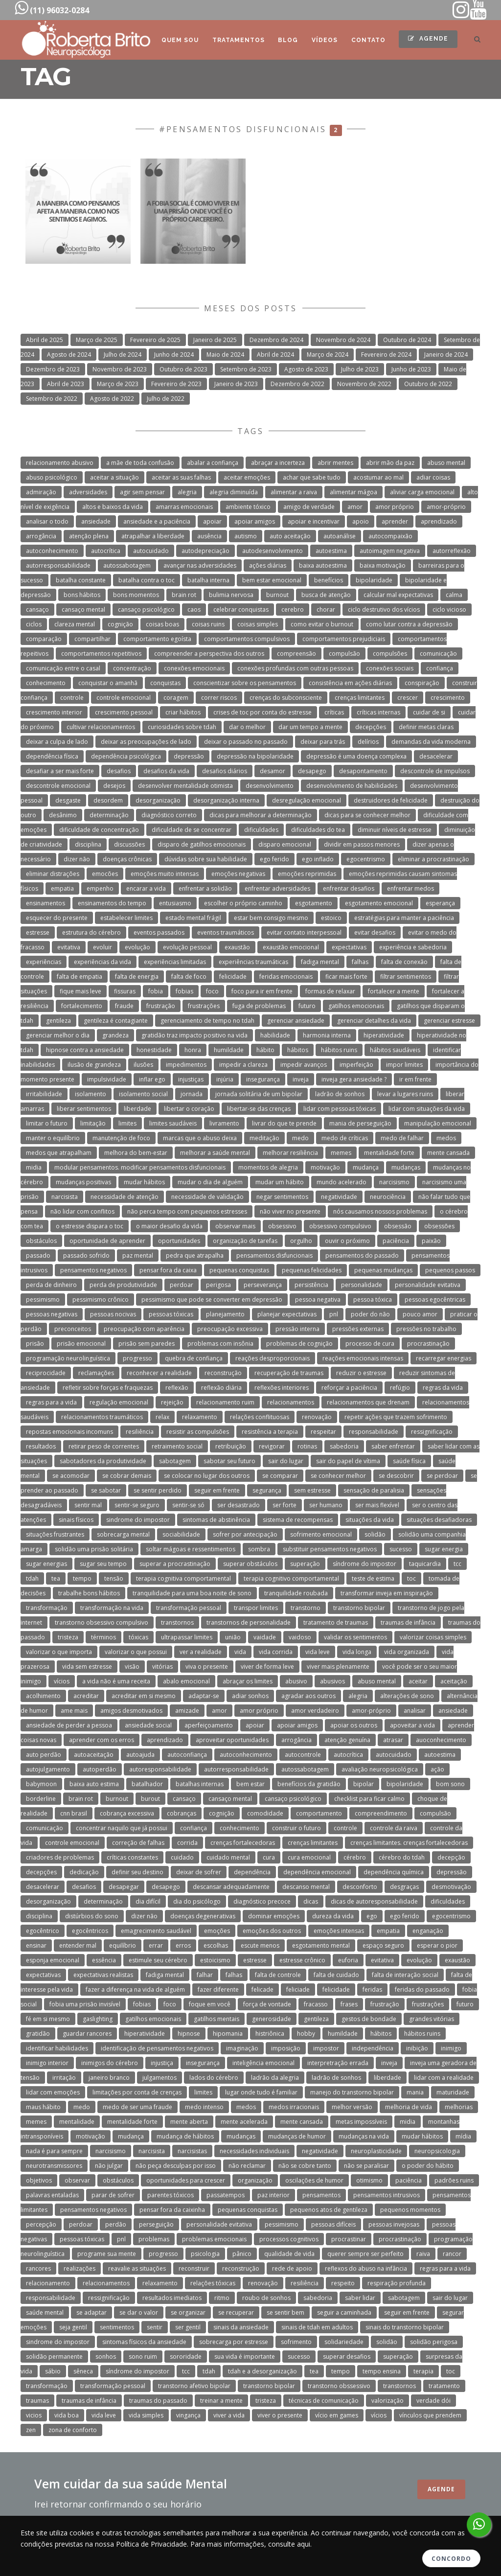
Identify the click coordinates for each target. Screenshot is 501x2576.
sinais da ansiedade (241, 2327)
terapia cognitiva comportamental (183, 1578)
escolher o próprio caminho (243, 903)
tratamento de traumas (335, 1622)
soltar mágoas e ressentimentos (190, 1549)
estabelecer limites (126, 918)
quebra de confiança (194, 1358)
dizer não (77, 859)
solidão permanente (54, 2356)
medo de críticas (344, 1138)
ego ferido (274, 859)
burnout (277, 595)
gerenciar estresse (449, 1020)
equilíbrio (122, 1945)
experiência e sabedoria (413, 947)
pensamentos (321, 2195)
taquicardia (425, 1564)
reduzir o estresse (361, 1373)
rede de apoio (292, 2268)
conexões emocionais (194, 668)
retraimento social (177, 1446)
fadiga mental (320, 962)
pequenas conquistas (239, 1270)
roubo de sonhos (266, 2298)
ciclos (34, 624)
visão (132, 1666)
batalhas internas (200, 1784)
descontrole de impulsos (435, 771)
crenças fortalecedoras (242, 1843)
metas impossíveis (361, 2121)
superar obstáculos (250, 1564)
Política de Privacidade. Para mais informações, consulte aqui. (214, 2544)
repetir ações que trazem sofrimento (395, 1417)
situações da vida (369, 1520)
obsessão (397, 1226)
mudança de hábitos (185, 2136)
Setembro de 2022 (51, 398)
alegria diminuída (233, 492)
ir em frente (415, 1079)
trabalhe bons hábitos (89, 1593)
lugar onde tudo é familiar (261, 2092)
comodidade (265, 1813)
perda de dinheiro (51, 1285)
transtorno (305, 1608)
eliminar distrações (52, 874)
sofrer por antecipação (245, 1534)
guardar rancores (87, 2033)
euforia (348, 1960)
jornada (192, 1094)
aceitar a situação (114, 477)
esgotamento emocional (379, 903)
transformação (47, 1608)
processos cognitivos (289, 2239)
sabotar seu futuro (229, 1461)
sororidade (186, 2356)
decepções (370, 727)
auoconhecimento (441, 1740)
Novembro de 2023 (119, 369)
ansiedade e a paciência (156, 521)
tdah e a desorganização (262, 2371)
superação (305, 1564)
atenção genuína (347, 1740)
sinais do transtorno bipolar (404, 2327)
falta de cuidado (336, 1975)
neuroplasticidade (376, 2151)
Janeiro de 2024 (446, 354)
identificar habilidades (57, 2048)
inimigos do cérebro (109, 2063)
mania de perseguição (360, 1123)
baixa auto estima (94, 1784)
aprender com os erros (101, 1740)
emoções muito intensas (165, 874)
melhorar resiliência (290, 1153)
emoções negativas (238, 874)
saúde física (409, 1461)
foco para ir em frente (262, 991)
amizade (187, 1710)
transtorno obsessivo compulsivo (101, 1622)
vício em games (336, 2415)
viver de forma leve (267, 1666)
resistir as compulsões (197, 1431)
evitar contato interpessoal (304, 932)
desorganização (158, 800)
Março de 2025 (96, 340)
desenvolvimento (270, 786)
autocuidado (151, 551)
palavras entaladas (52, 2195)
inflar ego (152, 1079)
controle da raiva (393, 1828)
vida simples (146, 2415)
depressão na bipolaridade (255, 756)
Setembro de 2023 (246, 369)
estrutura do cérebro (91, 932)
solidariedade (344, 2342)
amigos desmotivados (131, 1710)
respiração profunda (396, 2283)
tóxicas (138, 1637)
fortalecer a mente (393, 991)
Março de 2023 (117, 384)
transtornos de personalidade (248, 1622)
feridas (372, 1989)
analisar (415, 1710)
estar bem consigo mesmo (271, 918)
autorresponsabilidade (58, 565)
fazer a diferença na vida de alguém (135, 1989)
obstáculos (41, 1241)
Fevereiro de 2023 (176, 384)
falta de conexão (404, 962)
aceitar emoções (247, 477)
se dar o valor (138, 2312)
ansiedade (96, 521)
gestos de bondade (369, 2019)
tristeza (68, 1637)
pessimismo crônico (100, 1299)
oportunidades (179, 1241)
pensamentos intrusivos (386, 2195)
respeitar (323, 1431)
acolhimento (43, 1696)
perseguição (156, 2224)
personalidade (361, 1285)
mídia (463, 2136)
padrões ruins (454, 2180)
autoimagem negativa (390, 551)
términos (103, 1637)
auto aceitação (290, 536)
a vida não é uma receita (116, 1681)
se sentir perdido (158, 1490)
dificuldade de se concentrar (191, 830)
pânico (241, 2254)
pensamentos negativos (93, 1270)
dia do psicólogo (197, 1901)
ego (371, 1916)
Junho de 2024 (174, 354)
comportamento (319, 1813)
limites (127, 1123)
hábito (265, 1050)
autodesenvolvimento (272, 551)
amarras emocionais (184, 507)
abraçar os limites (248, 1681)
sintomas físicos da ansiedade (144, 2342)
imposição (285, 2048)
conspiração (422, 683)
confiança (439, 668)
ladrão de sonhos (339, 1094)
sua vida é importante (244, 2356)
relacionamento (48, 2283)
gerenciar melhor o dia (58, 1035)
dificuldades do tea (318, 830)
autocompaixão (390, 536)
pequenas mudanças (383, 1270)
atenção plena (89, 536)
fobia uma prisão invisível (84, 2004)
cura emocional (309, 1857)
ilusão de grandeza (94, 1064)
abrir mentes (335, 463)
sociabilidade (181, 1534)
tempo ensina (382, 2371)
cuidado (182, 1857)
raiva (423, 2254)
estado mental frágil (193, 918)
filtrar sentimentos (405, 976)
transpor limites (256, 1608)
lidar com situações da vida (426, 1108)
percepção (41, 2224)
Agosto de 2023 (306, 369)
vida (240, 1652)
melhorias (459, 2107)
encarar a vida (146, 888)
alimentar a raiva (294, 492)
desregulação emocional (306, 800)
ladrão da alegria (275, 2077)
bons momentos (136, 595)
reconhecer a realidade (159, 1373)
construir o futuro (296, 1828)
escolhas (216, 1945)
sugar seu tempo (103, 1564)
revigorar (272, 1446)
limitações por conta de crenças (137, 2092)
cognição (120, 624)
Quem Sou (179, 40)
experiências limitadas (175, 962)
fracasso (316, 2004)
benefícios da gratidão (309, 1784)
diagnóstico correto (169, 815)
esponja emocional (52, 1960)
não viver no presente (290, 1211)
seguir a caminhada (344, 2312)
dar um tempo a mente (310, 727)
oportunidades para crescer (185, 2180)
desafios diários (224, 771)
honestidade (154, 1050)
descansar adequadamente (231, 1887)
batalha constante (81, 580)
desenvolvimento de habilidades (351, 786)
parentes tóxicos (170, 2195)
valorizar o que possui (136, 1652)
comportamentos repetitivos (101, 653)
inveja (301, 1079)
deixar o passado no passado (246, 741)
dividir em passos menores (362, 844)
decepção (451, 1857)
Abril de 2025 (44, 340)
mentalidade (76, 2121)
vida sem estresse (87, 1666)
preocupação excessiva (230, 1329)
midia (34, 1167)
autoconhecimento (52, 551)
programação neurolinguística (68, 1358)
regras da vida (443, 1387)
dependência (252, 1872)
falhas (360, 962)
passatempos (225, 2195)
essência (104, 1960)
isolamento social (143, 1094)
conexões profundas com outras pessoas (295, 668)
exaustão (237, 947)
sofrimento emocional (321, 1534)
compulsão (344, 653)
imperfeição (356, 1064)
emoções (217, 1931)
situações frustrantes (55, 1534)
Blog (287, 40)
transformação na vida (111, 1608)
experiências (43, 962)
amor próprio (394, 507)
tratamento (444, 2386)
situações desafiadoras (439, 1520)
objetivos (39, 2180)
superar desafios (346, 2356)
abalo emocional (186, 1681)
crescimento (448, 697)
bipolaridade (374, 580)
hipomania (228, 2033)
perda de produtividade (123, 1285)
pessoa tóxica (372, 1299)
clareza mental (74, 624)
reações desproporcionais (272, 1358)
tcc (457, 1564)
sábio (53, 2371)
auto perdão (43, 1754)
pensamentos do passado (362, 1255)
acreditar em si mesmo (144, 1696)
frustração (160, 1006)
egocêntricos (90, 1931)
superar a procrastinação (174, 1564)
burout (150, 1798)
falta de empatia (79, 976)
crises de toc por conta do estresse (262, 712)
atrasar (393, 1740)
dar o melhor (247, 727)
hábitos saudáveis (395, 1050)
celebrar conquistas (241, 609)
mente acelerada (244, 2121)
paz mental (137, 1255)
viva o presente (206, 1666)
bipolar (363, 1784)
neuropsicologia (437, 2151)
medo (300, 1138)
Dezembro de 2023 (53, 369)
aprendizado (439, 521)
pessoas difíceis (333, 2224)
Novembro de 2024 (343, 340)
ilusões (143, 1064)
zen (31, 2430)
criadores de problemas (60, 1857)
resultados (41, 1446)
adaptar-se (203, 1696)
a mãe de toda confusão (140, 463)
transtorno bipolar (359, 1608)
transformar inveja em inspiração (387, 1593)
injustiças (191, 1079)
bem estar (250, 1784)
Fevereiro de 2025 (155, 340)
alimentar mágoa (353, 492)
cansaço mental (83, 609)
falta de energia (137, 976)
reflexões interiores (281, 1387)
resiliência (140, 1431)
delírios (368, 741)
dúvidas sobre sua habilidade (205, 859)
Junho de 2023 (411, 369)
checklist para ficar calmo (369, 1798)
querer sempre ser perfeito (365, 2254)
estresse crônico (302, 1960)
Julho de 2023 (360, 369)
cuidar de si (429, 712)
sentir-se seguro (136, 1505)
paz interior (273, 2195)
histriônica (269, 2033)
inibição (417, 2048)
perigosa (218, 1285)
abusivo (296, 1681)
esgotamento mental (321, 1945)
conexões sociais (389, 668)
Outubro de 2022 (428, 384)
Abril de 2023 (65, 384)
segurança (266, 1490)
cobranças (181, 1813)
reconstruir (194, 2268)
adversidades (88, 492)
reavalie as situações (137, 2268)
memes (341, 1153)
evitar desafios (374, 932)
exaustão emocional (291, 947)
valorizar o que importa (59, 1652)
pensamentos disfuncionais (274, 1255)
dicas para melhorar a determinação (260, 815)
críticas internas (378, 712)
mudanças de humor (297, 2136)
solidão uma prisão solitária (94, 1549)
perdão (115, 2224)
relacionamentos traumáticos (102, 1417)
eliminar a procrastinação (433, 859)
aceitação (453, 1681)
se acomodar (71, 1476)
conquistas (165, 683)
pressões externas (358, 1329)
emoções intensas (339, 1931)
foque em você (209, 2004)
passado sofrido (86, 1255)
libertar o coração (189, 1108)
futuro (307, 1006)
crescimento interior (54, 712)
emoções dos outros (272, 1931)
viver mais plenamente (338, 1666)
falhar (205, 1975)
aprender (395, 521)
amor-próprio (446, 507)
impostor (326, 2048)
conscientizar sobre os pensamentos (244, 683)
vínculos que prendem (430, 2415)
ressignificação (432, 1431)
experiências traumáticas (253, 962)
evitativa (68, 947)
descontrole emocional (58, 786)
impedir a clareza (243, 1064)
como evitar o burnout (322, 624)
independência (372, 2048)
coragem (175, 697)
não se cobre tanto (304, 2166)
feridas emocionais (286, 976)
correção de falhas (138, 1843)
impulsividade (106, 1079)
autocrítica (105, 551)
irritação (64, 2077)
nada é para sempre (54, 2151)
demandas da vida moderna (431, 741)
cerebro (292, 609)
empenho (100, 888)
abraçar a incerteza (278, 463)
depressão (189, 756)
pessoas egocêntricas (435, 1299)
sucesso (400, 1549)
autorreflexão (452, 551)
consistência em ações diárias (350, 683)
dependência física (52, 756)
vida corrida (276, 1652)
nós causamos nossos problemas (380, 1211)
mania (415, 2092)
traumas (37, 2400)
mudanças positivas (83, 1182)
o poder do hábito (428, 2166)
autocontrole (303, 1754)
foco (212, 991)
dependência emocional (317, 1872)
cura (269, 1857)
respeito (343, 2283)
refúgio (400, 1387)
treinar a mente (221, 2400)
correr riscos (219, 697)
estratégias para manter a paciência (404, 918)
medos (446, 1138)
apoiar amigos (254, 521)
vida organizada (406, 1652)
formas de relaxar (330, 991)
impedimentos (186, 1064)
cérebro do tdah (402, 1857)
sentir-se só (188, 1505)
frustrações (204, 1006)
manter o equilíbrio (53, 1138)
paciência (396, 1241)
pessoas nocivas (113, 1314)
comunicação (438, 653)
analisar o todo (47, 521)
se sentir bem (285, 2312)
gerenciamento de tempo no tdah (207, 1020)
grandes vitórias (431, 2019)
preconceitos (72, 1329)
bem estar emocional (271, 580)
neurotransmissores (54, 2166)
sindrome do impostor (138, 1520)
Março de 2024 (327, 354)
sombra (259, 1549)
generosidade (271, 2019)
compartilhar (92, 639)
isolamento (90, 1094)
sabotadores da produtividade (103, 1461)
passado (38, 1255)
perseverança (263, 1285)
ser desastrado (238, 1505)
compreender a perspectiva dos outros (209, 653)
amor (355, 507)
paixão (431, 1241)
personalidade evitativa (427, 1285)
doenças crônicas (127, 859)
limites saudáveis (173, 1123)
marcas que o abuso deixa (200, 1138)
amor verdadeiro (315, 1710)
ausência (209, 536)
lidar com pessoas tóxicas (339, 1108)
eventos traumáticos (225, 932)
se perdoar (442, 1476)
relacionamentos (290, 1402)
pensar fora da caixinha (172, 2210)
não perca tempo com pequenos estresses (187, 1211)
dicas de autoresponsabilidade (374, 1901)
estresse (37, 932)
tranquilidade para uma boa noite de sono (192, 1593)
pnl (333, 1314)
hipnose (189, 2033)
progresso (137, 1358)
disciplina (88, 844)
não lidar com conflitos (82, 1211)
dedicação (84, 1872)
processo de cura (369, 1343)
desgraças (404, 1887)
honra (192, 1050)
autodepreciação (205, 551)
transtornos (177, 1622)
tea (55, 1578)
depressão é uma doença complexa (356, 756)
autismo (245, 536)
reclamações (96, 1373)
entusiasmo (175, 903)
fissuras (125, 991)
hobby (306, 2033)
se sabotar (106, 1490)
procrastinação (428, 1343)
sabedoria (344, 1446)
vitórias (162, 1666)
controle (72, 697)
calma (454, 595)
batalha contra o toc (146, 580)
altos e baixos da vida (112, 507)
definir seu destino (137, 1872)
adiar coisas (433, 477)
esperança (440, 903)
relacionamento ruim (225, 1402)
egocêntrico (42, 1931)
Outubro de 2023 (183, 369)
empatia (62, 888)
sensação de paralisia (373, 1490)
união (233, 1637)
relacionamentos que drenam (368, 1402)
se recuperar (236, 2312)
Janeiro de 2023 (236, 384)
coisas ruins (208, 624)
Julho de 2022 (165, 398)
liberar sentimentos (84, 1108)
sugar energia (444, 1549)
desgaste (68, 800)
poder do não (370, 1314)
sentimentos (117, 2327)
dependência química (394, 1872)
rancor (452, 2254)
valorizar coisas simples (433, 1637)
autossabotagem (127, 565)
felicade (262, 1989)
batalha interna (208, 580)
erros (183, 1945)
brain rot (184, 595)
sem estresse (312, 1490)
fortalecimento (81, 1006)
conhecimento (46, 683)
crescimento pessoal (124, 712)
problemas (153, 2239)
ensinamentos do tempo (112, 903)
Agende (428, 38)
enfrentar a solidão (205, 888)
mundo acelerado (341, 1182)
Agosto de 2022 (112, 398)
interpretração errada (337, 2063)
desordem (108, 800)
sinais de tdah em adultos (317, 2327)
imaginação (242, 2048)
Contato (368, 40)
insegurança (263, 1079)
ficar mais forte (346, 976)
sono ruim (143, 2356)
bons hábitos (82, 595)
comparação (44, 639)
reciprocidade (46, 1373)
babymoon (41, 1784)
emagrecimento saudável (156, 1931)
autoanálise (339, 536)
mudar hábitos (144, 1182)
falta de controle (278, 1975)
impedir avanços (303, 1064)
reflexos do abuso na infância (366, 2268)
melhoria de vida (408, 2107)
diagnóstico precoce (262, 1901)
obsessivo (282, 1226)
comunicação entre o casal (63, 668)
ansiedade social (148, 1725)
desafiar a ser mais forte (60, 771)
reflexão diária (221, 1387)
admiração (41, 492)
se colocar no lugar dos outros (207, 1476)
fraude (124, 1006)
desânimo (63, 815)
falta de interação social (405, 1975)
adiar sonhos (250, 1696)
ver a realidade (201, 1652)
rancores (38, 2268)
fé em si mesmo (48, 2019)
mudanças (405, 1167)
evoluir (102, 947)
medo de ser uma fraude (137, 2107)
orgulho (301, 1241)
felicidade (233, 976)
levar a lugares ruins (405, 1094)
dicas (310, 1901)
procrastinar (348, 2239)
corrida (187, 1843)
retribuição (230, 1446)
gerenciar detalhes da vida (374, 1020)
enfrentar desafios (348, 888)
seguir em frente (217, 1490)
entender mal (77, 1945)
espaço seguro (383, 1945)
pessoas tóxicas (171, 1314)
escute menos (260, 1945)
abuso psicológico (51, 477)
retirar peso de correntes (103, 1446)
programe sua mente (106, 2254)
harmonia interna (327, 1035)
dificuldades (261, 830)
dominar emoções (273, 1916)
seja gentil (73, 2327)
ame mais (74, 1710)
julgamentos (159, 2077)
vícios (61, 1681)
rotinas (307, 1446)
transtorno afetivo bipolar (194, 2386)
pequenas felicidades (312, 1270)
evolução (137, 947)
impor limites (404, 1064)
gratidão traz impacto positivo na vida (194, 1035)
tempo (82, 1578)
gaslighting (98, 2019)
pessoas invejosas (393, 2224)
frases (349, 2004)
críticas (334, 712)
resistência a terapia (270, 1431)
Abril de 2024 (275, 354)
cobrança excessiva (127, 1813)
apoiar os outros (353, 1725)
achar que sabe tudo (312, 477)
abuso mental (446, 463)
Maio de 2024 (225, 354)
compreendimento (381, 1813)
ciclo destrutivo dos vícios (384, 609)
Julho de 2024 (122, 354)
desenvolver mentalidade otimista (185, 786)
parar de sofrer (113, 2195)
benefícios (328, 580)
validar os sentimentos (355, 1637)
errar (156, 1945)
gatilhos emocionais (356, 1006)
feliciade (298, 1989)
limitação (93, 1123)
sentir (154, 2327)
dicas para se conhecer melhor (367, 815)
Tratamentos (237, 40)
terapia (423, 2371)
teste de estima (373, 1578)
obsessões (439, 1226)
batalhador (147, 1784)
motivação (325, 1167)
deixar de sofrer (198, 1872)
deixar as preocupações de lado (146, 741)
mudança (366, 1167)
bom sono (450, 1784)
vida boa (66, 2415)
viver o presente (279, 2415)
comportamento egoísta (157, 639)
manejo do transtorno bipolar (352, 2092)
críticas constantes (132, 1857)
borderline (41, 1798)
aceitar (418, 1681)
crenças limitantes (360, 697)
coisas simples (257, 624)
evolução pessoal (187, 947)
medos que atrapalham (58, 1153)
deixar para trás (322, 741)
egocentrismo (365, 859)
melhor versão (352, 2107)
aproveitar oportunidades (232, 1740)
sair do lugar (285, 1461)
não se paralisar (366, 2166)
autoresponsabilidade (160, 1769)
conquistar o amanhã (107, 683)
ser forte (284, 1505)
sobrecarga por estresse (233, 2342)
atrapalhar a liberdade (152, 536)
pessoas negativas (51, 1314)
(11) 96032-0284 (52, 8)
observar (77, 2180)
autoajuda (140, 1754)
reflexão (176, 1387)
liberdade (137, 1108)
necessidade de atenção (125, 1197)
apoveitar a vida (412, 1725)
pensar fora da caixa (168, 1270)
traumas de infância (408, 1622)
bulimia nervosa (231, 595)
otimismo (369, 2180)
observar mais (235, 1226)
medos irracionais (294, 2107)
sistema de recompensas (298, 1520)
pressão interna (297, 1329)
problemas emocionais (214, 2239)
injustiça (162, 2063)
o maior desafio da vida (169, 1226)
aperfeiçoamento (208, 1725)
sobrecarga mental (123, 1534)
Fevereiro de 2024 (386, 354)
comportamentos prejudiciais (343, 639)
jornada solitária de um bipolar (258, 1094)
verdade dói (433, 2400)
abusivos (332, 1681)
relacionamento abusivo (59, 463)
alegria (187, 492)
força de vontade (267, 2004)
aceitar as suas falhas (181, 477)
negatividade (339, 1197)
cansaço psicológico (146, 609)
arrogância (41, 536)
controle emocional (123, 697)
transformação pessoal (188, 1608)
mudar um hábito (279, 1182)
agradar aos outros (308, 1696)
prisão (35, 1343)
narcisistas (192, 2151)
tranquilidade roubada (296, 1593)
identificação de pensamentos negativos (157, 2048)
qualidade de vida (289, 2254)
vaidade (264, 1637)
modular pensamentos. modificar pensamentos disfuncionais (140, 1167)
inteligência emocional (263, 2063)
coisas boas (162, 624)
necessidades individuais (254, 2151)
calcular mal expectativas (398, 595)
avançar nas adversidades (199, 565)
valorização (387, 2400)
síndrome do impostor (364, 1564)
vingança (188, 2415)
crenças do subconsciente (286, 697)
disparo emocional (284, 844)
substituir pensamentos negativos (330, 1549)
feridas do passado (422, 1989)
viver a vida (229, 2415)
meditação (264, 1138)
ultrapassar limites (186, 1637)
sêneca (83, 2371)
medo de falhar (402, 1138)
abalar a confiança (212, 463)
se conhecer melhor (338, 1476)
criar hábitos (183, 712)
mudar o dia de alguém (210, 1182)
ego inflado (318, 859)
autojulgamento (48, 1769)
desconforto (359, 1887)
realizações (79, 2268)
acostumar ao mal (378, 477)
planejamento (225, 1314)
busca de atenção (326, 595)
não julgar (109, 2166)
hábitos (297, 1050)
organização (255, 2180)
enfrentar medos (410, 888)
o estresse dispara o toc (89, 1226)
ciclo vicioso (449, 609)
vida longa (356, 1652)
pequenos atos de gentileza (328, 2210)
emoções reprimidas (307, 874)
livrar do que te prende (284, 1123)
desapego (312, 771)
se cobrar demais (126, 1476)
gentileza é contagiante (116, 1020)
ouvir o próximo (347, 1241)
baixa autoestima (323, 565)
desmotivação (451, 1887)
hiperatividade (384, 1035)
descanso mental (306, 1887)
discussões (129, 844)
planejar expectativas (287, 1314)
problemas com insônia (220, 1343)
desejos (114, 786)
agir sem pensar (142, 492)
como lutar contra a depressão (409, 624)
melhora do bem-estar (135, 1153)
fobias (184, 991)
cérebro (354, 1857)
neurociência (388, 1197)
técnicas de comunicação (324, 2400)
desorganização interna (226, 800)
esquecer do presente (57, 918)
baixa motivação (383, 565)
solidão (375, 1534)
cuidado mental (228, 1857)
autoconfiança (187, 1754)
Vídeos (324, 40)
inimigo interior (47, 2063)
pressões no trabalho (426, 1329)
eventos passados (159, 932)
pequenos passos (450, 1270)
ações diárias (267, 565)
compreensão (296, 653)
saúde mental (45, 2312)
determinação (109, 815)
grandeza (115, 1035)
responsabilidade (373, 1431)
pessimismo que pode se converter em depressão (211, 1299)
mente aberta (189, 2121)
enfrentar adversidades (277, 888)
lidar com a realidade (444, 2077)
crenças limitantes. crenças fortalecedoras (409, 1843)
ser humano (325, 1505)
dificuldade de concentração (99, 830)
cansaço (37, 609)
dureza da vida (333, 1916)
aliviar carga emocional (422, 492)
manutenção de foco (121, 1138)
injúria (224, 1079)
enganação (427, 1931)
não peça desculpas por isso (176, 2166)
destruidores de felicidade (391, 800)
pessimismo (43, 1299)
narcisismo (394, 1182)
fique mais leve (80, 991)
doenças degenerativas (202, 1916)
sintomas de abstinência (216, 1520)
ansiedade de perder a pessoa (69, 1725)
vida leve (317, 1652)
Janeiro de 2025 (215, 340)
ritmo (221, 2298)
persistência (311, 1285)
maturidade (452, 2092)
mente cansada (448, 1153)
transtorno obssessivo (339, 2386)
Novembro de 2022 (364, 384)
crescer (407, 697)
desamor (272, 771)
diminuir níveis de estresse (395, 830)
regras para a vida (51, 1402)
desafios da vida (166, 771)
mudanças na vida (364, 2136)
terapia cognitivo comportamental (291, 1578)
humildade (229, 1050)
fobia (155, 991)
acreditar (86, 1696)
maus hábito (43, 2107)
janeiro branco (109, 2077)
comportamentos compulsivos (247, 639)
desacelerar (436, 756)
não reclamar (247, 2166)
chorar (326, 609)
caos (194, 609)
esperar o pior (437, 1945)
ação (437, 1769)
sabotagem (175, 1461)
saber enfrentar (393, 1446)
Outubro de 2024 (407, 340)
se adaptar (91, 2312)
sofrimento (296, 2342)
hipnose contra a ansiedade (85, 1050)
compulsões (390, 653)
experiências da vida (102, 962)
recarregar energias (443, 1358)
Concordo (451, 2558)
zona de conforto (72, 2430)
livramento (224, 1123)
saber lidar (360, 2298)
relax (162, 1417)
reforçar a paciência (349, 1387)
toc (411, 1578)
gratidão (38, 2033)
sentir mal (88, 1505)
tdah (32, 1578)
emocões (105, 874)
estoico (331, 918)
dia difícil (148, 1901)
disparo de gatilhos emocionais (202, 844)
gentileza (58, 1020)
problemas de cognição (299, 1343)
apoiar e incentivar (314, 521)
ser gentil (188, 2327)
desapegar (124, 1887)
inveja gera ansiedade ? (354, 1079)
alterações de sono (407, 1696)
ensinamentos (45, 903)
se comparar (280, 1476)
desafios (119, 771)
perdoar (181, 1285)
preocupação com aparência (144, 1329)
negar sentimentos (282, 1197)
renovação (317, 1417)
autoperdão (99, 1769)
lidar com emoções (53, 2092)
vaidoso (300, 1637)
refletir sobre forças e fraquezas (108, 1387)
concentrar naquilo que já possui (121, 1828)
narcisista (64, 1197)
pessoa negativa (318, 1299)
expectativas (349, 947)
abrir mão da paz (390, 463)
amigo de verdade (309, 507)
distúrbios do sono (91, 1916)
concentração (132, 668)
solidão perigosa (433, 2342)
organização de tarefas (245, 1241)
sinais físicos (76, 1520)
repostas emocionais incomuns (69, 1431)
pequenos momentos (410, 2210)
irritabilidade (44, 1094)
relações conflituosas (259, 1417)
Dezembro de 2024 (276, 340)
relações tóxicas (212, 2283)
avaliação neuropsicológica (380, 1769)
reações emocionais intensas (362, 1358)
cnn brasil (73, 1813)
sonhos (105, 2356)
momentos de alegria (268, 1167)
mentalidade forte (389, 1153)
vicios (34, 2415)
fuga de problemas (259, 1006)
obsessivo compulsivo (340, 1226)
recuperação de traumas (288, 1373)
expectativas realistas (103, 1975)
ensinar (36, 1945)
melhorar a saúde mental (215, 1153)
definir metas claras (426, 727)
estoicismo (215, 1960)
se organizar (188, 2312)
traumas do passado (158, 2400)
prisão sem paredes (146, 1343)
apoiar (212, 521)
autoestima (331, 551)
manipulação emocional (437, 1123)
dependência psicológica (126, 756)
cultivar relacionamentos (101, 727)
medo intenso (204, 2107)
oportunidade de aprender (107, 1241)
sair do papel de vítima (348, 1461)
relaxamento (199, 1417)
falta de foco (188, 976)
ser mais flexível (377, 1505)
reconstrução (223, 1373)
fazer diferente (218, 1989)
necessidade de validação (207, 1197)
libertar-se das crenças (259, 1108)
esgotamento (313, 903)
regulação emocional (119, 1402)
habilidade (275, 1035)
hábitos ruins (339, 1050)
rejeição (172, 1402)
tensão (113, 1578)
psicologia (205, 2254)
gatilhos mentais (216, 2019)
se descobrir (396, 1476)
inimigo (451, 2048)
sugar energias (46, 1564)
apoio (360, 521)
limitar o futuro (47, 1123)
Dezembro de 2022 (297, 384)
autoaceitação (94, 1754)
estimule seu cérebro (158, 1960)
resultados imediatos (172, 2298)
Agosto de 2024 (69, 354)
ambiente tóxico (248, 507)
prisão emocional (81, 1343)
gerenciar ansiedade (295, 1020)
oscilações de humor (314, 2180)
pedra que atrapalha (195, 1255)
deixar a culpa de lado (57, 741)
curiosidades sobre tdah (182, 727)
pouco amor (420, 1314)
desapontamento (363, 771)
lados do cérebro (213, 2077)
